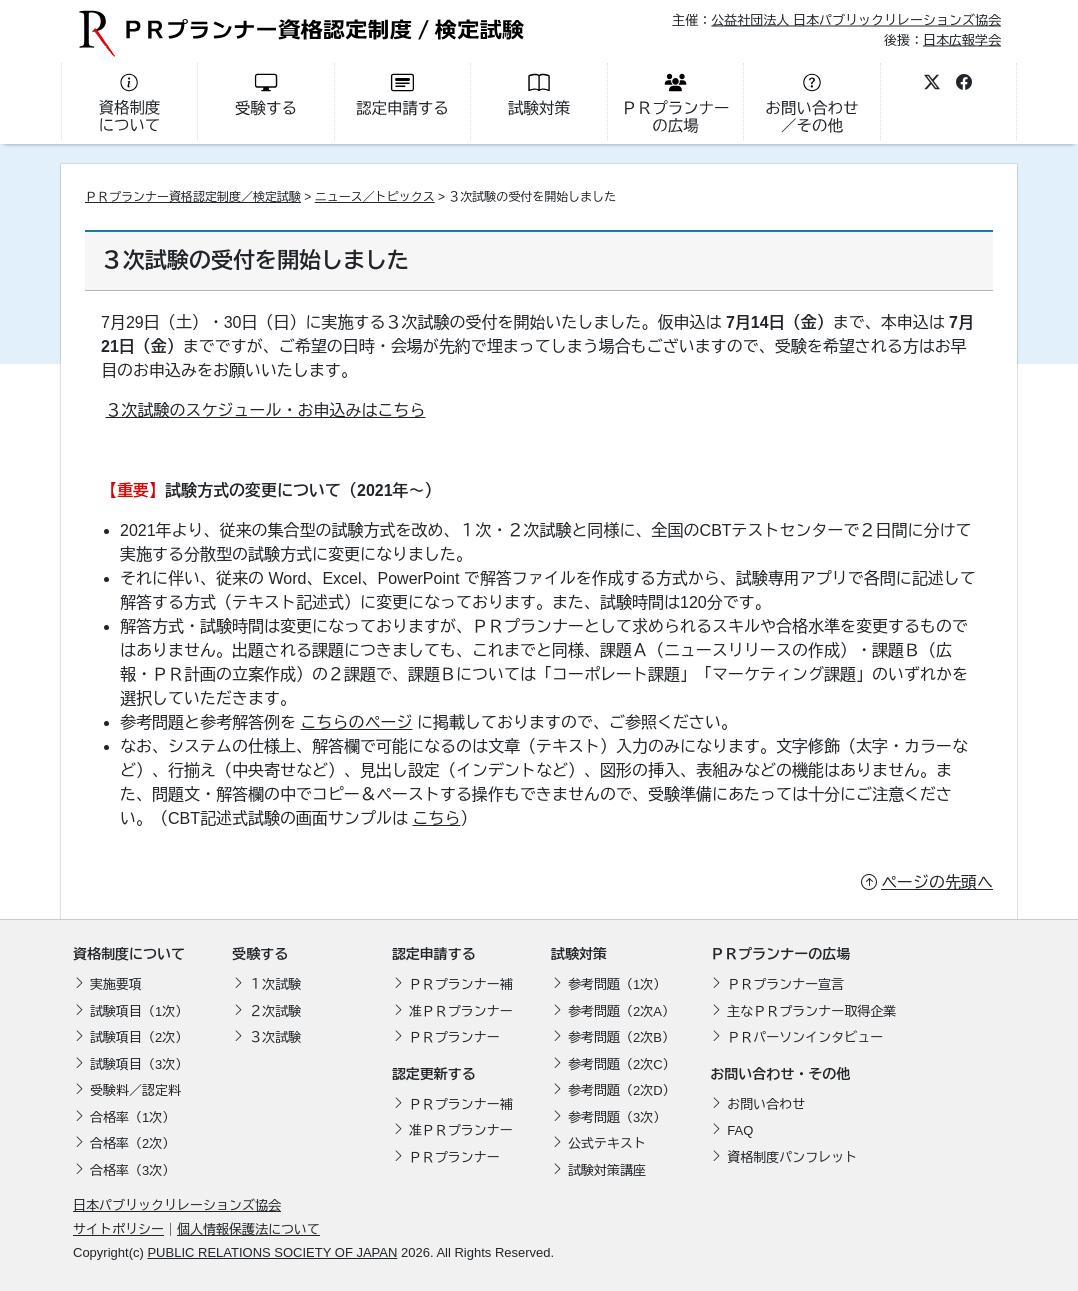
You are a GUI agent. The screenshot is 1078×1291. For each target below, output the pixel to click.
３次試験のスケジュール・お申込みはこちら (265, 410)
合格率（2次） (132, 1143)
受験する (260, 954)
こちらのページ (356, 722)
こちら (436, 818)
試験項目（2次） (139, 1037)
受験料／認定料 (135, 1090)
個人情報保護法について (248, 1229)
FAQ (740, 1130)
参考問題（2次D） (622, 1090)
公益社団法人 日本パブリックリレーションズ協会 (856, 20)
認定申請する (434, 954)
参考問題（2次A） (621, 1011)
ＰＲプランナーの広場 (780, 954)
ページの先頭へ (937, 882)
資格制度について (129, 954)
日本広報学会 (962, 39)
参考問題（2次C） (622, 1064)
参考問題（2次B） (621, 1037)
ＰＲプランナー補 (461, 984)
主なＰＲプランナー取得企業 (811, 1011)
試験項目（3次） (139, 1064)
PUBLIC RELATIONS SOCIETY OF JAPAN (272, 1252)
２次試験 (275, 1011)
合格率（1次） (132, 1117)
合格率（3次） (132, 1170)
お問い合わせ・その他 (780, 1074)
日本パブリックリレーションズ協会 (177, 1205)
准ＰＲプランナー (461, 1011)
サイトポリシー (118, 1229)
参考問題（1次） (617, 984)
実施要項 (116, 984)
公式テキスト (607, 1143)
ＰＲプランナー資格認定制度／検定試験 (193, 197)
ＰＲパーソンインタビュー (805, 1037)
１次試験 (275, 984)
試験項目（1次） (139, 1011)
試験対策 (579, 954)
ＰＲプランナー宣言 (785, 984)
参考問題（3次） (617, 1117)
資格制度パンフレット (792, 1157)
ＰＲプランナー (454, 1037)
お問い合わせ (766, 1104)
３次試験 (275, 1037)
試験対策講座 (607, 1170)
